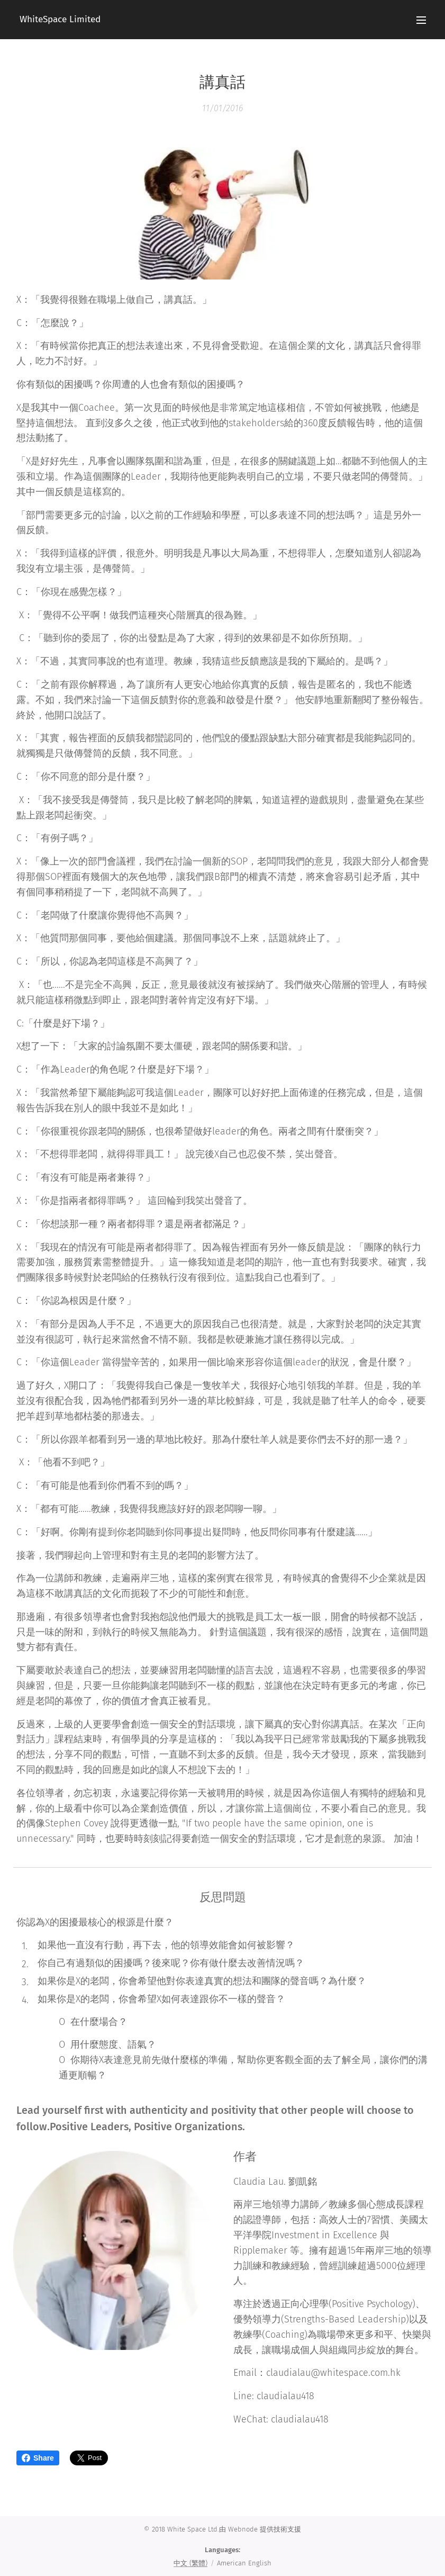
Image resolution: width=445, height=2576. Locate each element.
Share (38, 2458)
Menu (421, 20)
